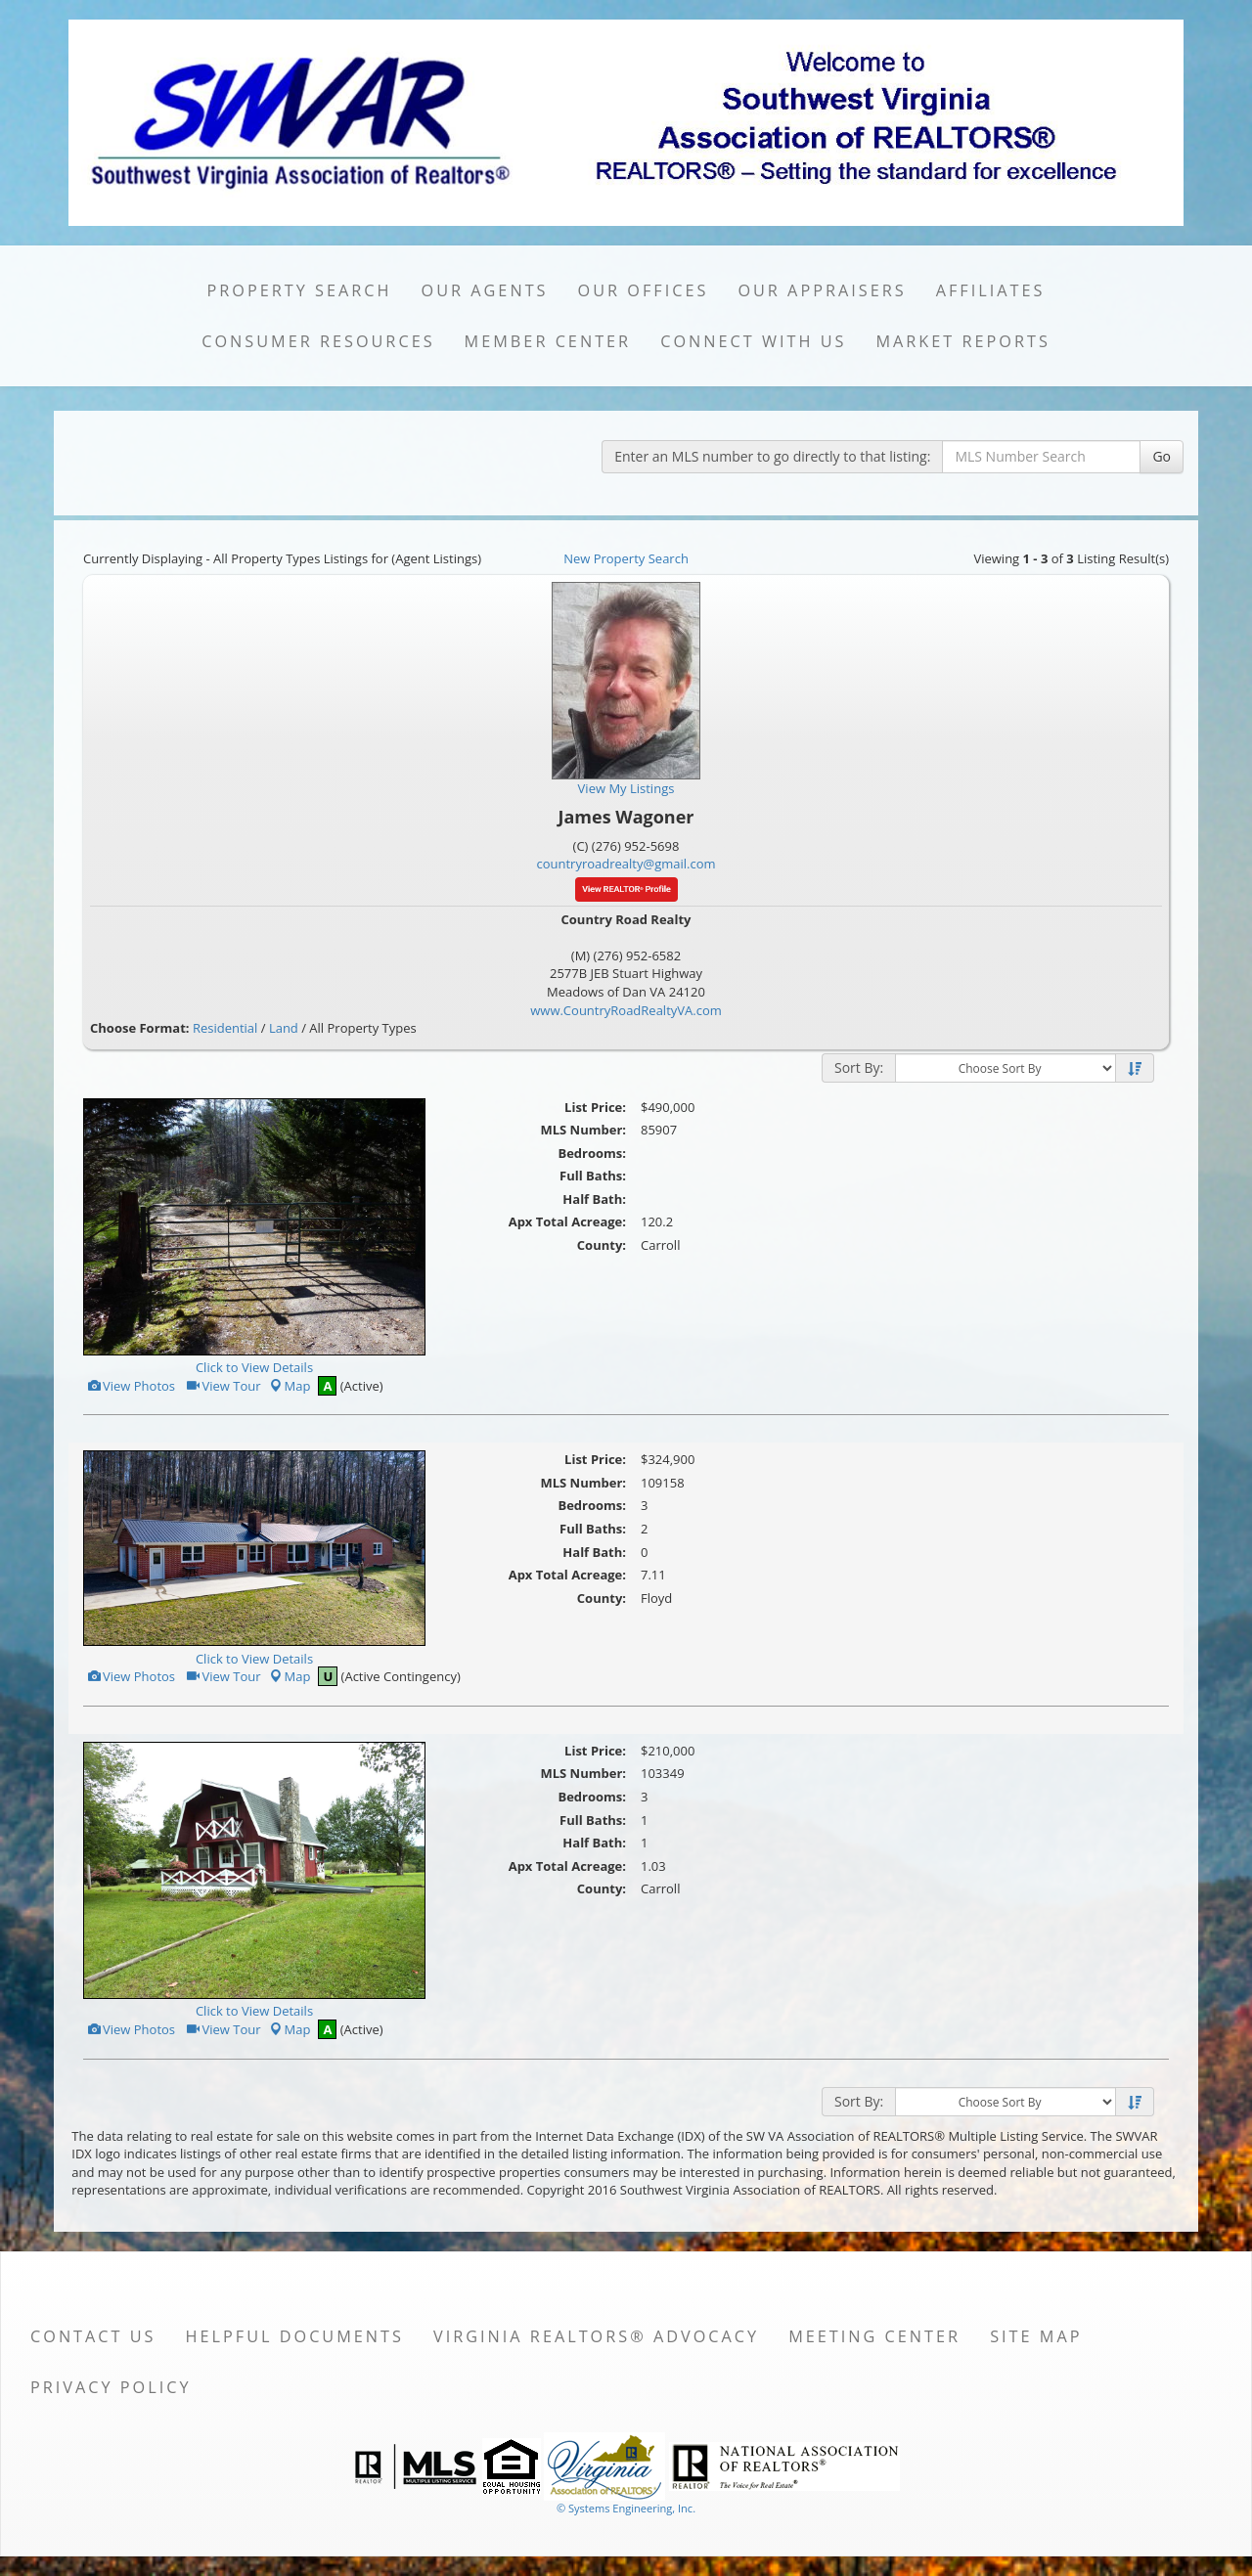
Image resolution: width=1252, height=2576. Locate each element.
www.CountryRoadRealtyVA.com (626, 1010)
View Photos (130, 1386)
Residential (225, 1028)
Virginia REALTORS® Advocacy (596, 2336)
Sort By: (858, 1067)
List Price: (595, 1107)
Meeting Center (874, 2336)
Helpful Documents (295, 2336)
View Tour (222, 1386)
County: (601, 1245)
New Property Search (626, 558)
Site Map (1036, 2336)
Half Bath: (594, 1199)
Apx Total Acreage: (567, 1221)
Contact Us (93, 2336)
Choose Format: (140, 1028)
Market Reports (962, 341)
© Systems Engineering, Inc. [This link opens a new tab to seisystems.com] (626, 2508)
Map (289, 1386)
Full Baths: (592, 1175)
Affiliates (991, 290)
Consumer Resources (317, 341)
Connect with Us (753, 341)
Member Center (548, 341)
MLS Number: (583, 1129)
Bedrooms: (592, 1153)
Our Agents (485, 290)
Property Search (299, 290)
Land (283, 1028)
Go (1161, 456)
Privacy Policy (111, 2387)
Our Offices (643, 290)
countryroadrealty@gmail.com (625, 863)
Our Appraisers (822, 290)
